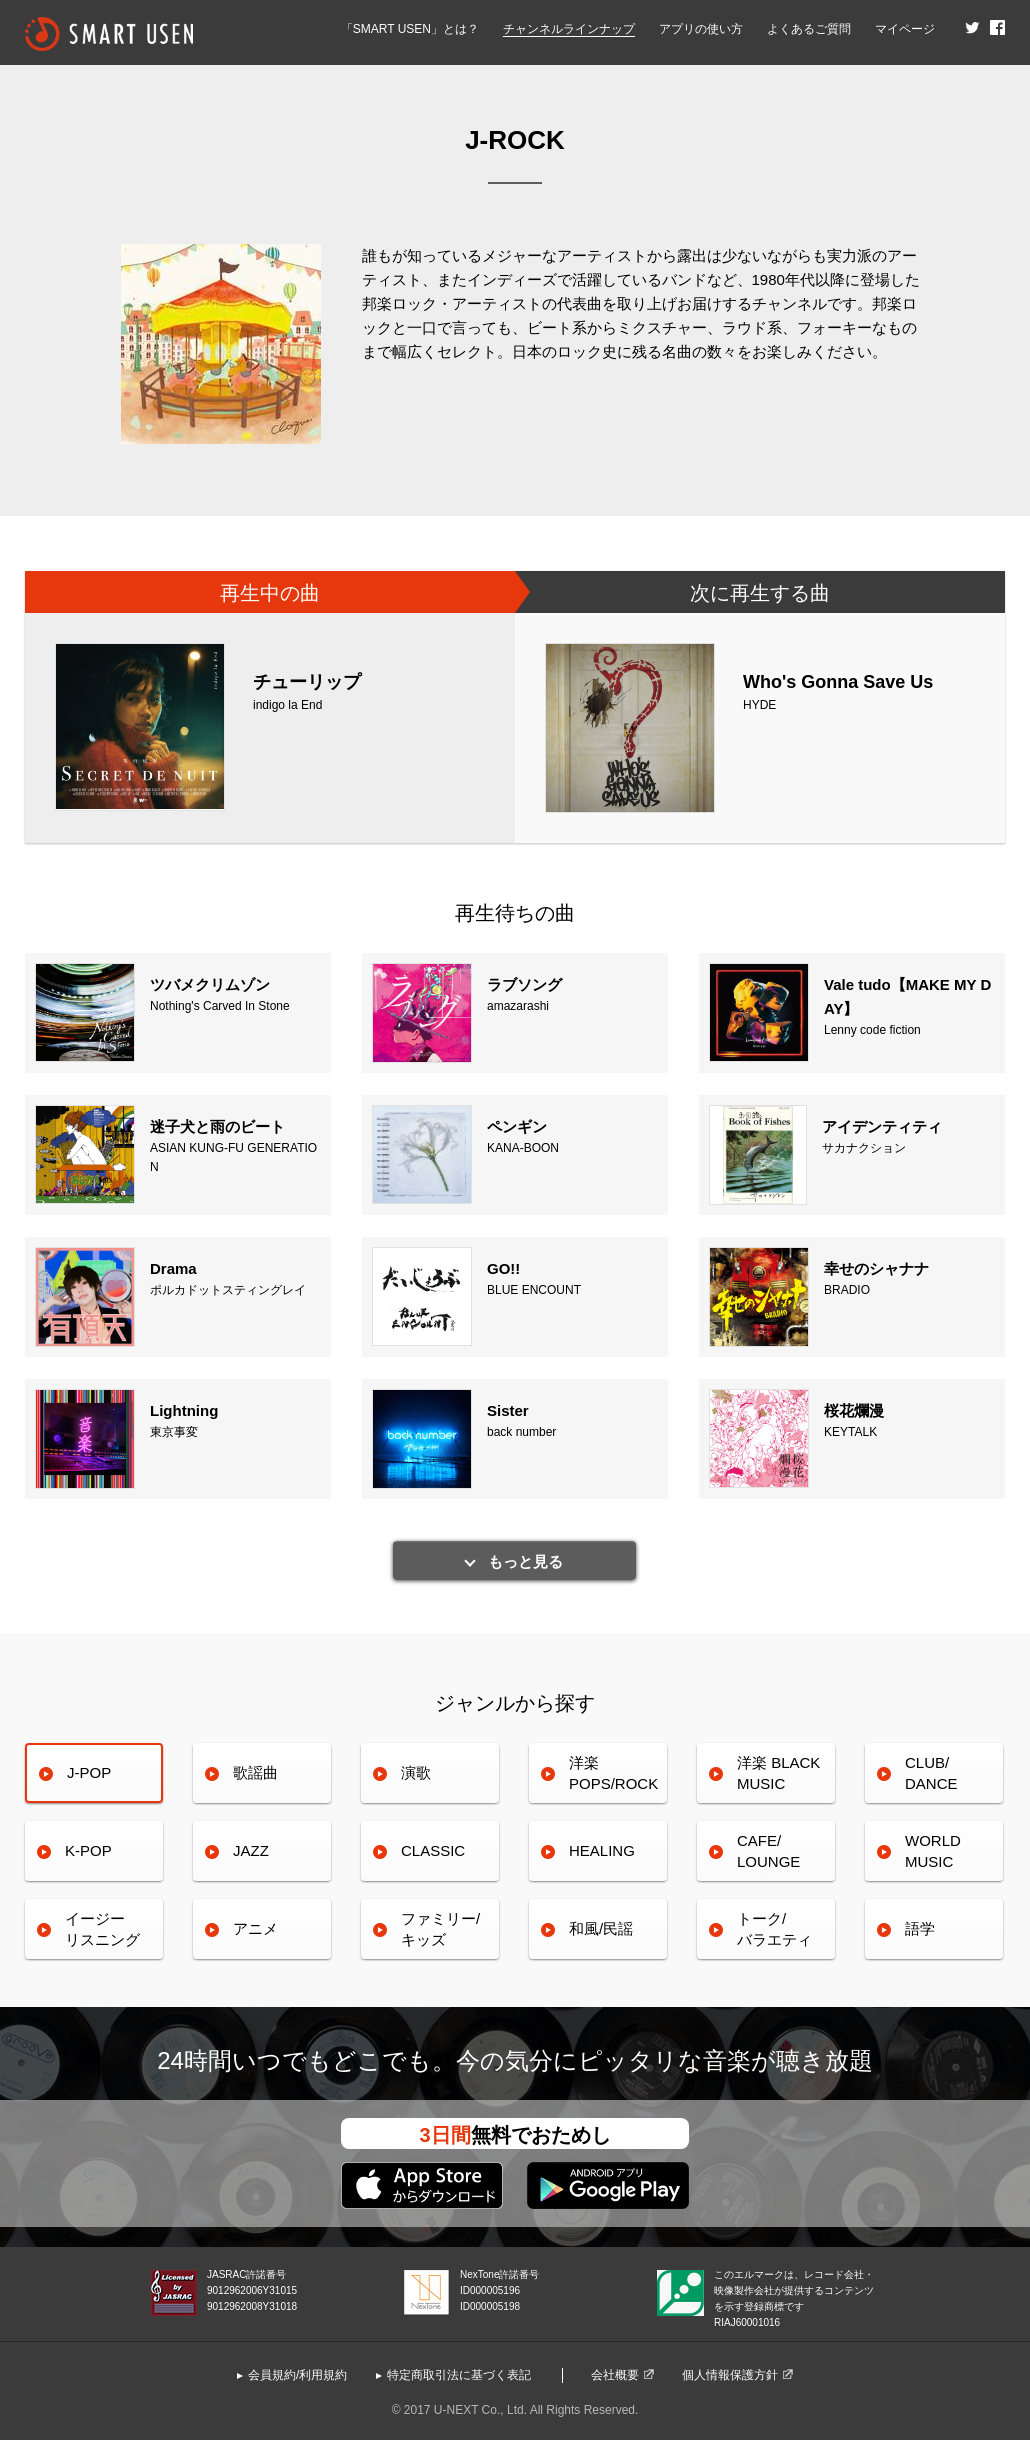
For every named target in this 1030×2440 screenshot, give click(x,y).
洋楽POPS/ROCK (613, 1772)
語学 (920, 1928)
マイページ (905, 29)
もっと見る (525, 1561)
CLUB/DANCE (931, 1772)
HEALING (602, 1850)
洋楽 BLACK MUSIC (778, 1772)
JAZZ (251, 1850)
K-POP (88, 1850)
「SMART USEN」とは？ (410, 29)
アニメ (255, 1928)
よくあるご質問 (809, 29)
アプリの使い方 (701, 29)
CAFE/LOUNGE (768, 1850)
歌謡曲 (255, 1772)
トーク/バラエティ (774, 1928)
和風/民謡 (601, 1928)
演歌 (416, 1772)
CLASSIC (433, 1850)
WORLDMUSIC (933, 1850)
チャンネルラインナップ (569, 29)
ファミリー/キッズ (440, 1928)
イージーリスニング (102, 1928)
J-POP (89, 1772)
